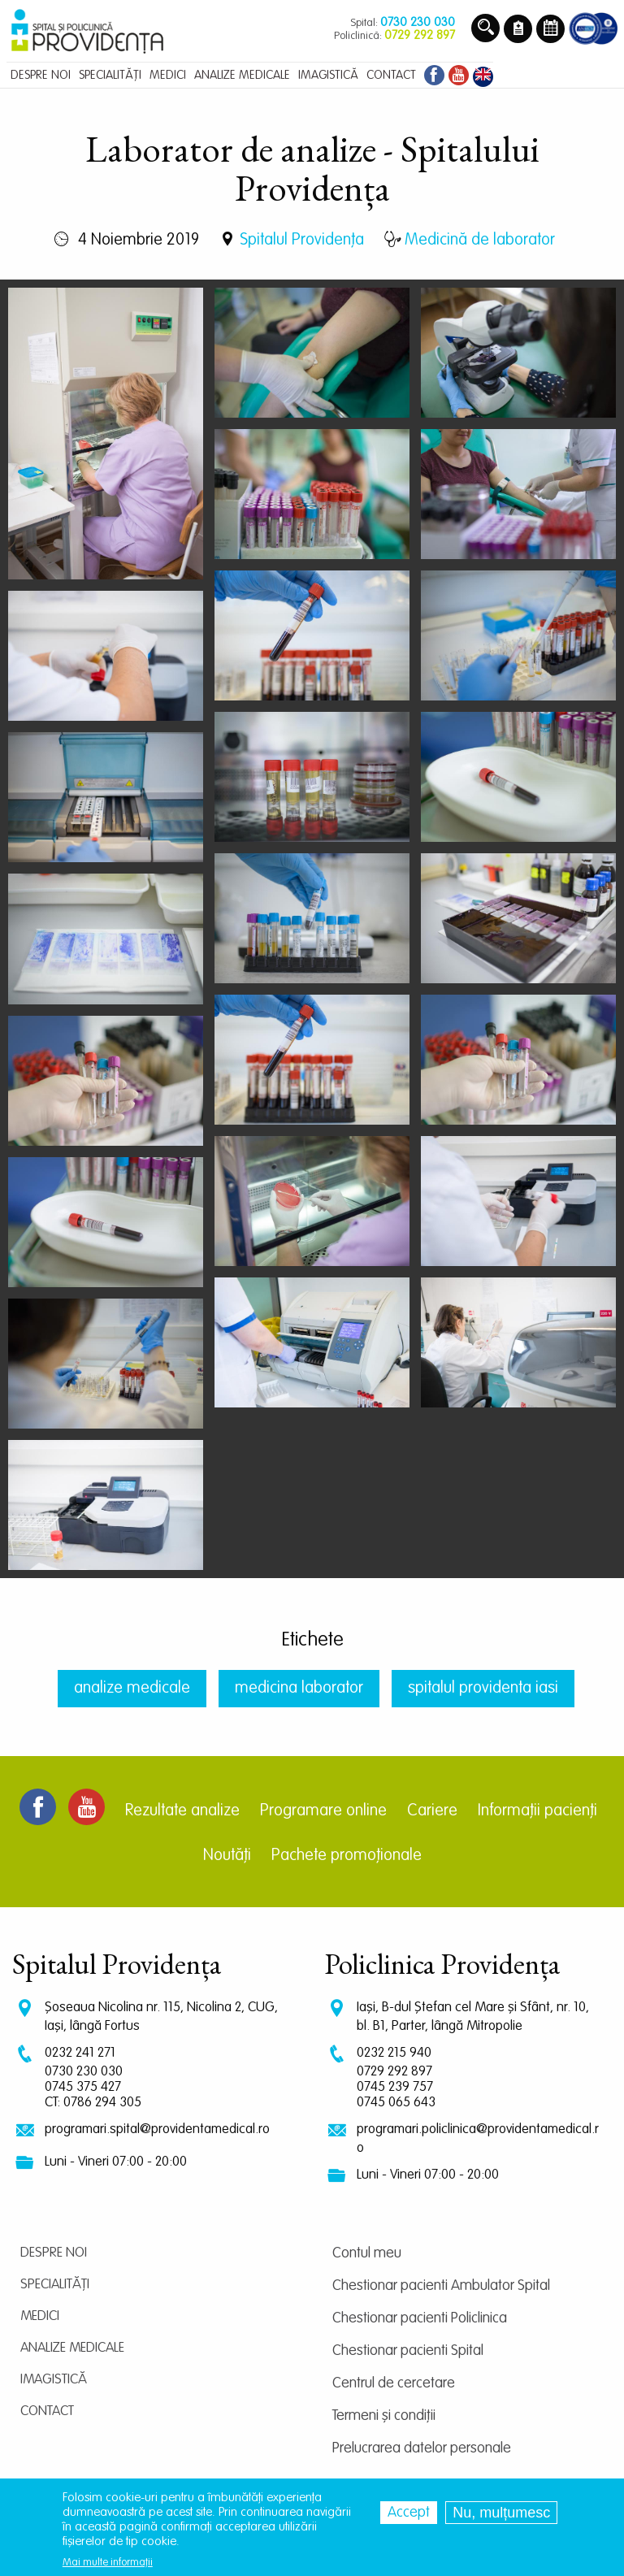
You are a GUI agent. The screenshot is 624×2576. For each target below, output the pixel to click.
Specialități (54, 2285)
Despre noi (53, 2253)
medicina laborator (299, 1688)
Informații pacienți (537, 1811)
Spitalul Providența (302, 240)
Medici (39, 2316)
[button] (105, 434)
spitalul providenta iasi (483, 1688)
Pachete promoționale (346, 1856)
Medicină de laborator (480, 240)
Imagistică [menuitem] (328, 75)
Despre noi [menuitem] (41, 75)
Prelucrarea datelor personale (421, 2448)
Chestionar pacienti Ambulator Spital (441, 2286)
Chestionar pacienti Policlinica (419, 2318)
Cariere (432, 1811)
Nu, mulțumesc (501, 2512)
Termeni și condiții (384, 2416)
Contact (47, 2411)
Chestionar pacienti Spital (407, 2351)
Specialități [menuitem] (110, 75)
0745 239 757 (395, 2087)
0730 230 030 (84, 2072)
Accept (409, 2512)
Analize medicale (72, 2348)
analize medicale (132, 1688)
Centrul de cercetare (393, 2383)
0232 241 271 (80, 2053)
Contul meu (366, 2253)
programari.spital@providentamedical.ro (157, 2129)
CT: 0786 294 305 (93, 2103)
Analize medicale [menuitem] (242, 75)
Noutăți (227, 1856)
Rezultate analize (182, 1811)
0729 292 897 (394, 2072)
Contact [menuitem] (391, 75)
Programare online (323, 1811)
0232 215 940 (394, 2053)
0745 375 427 (83, 2087)
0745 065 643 (396, 2103)
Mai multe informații (108, 2562)
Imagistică (53, 2380)
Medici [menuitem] (168, 75)
